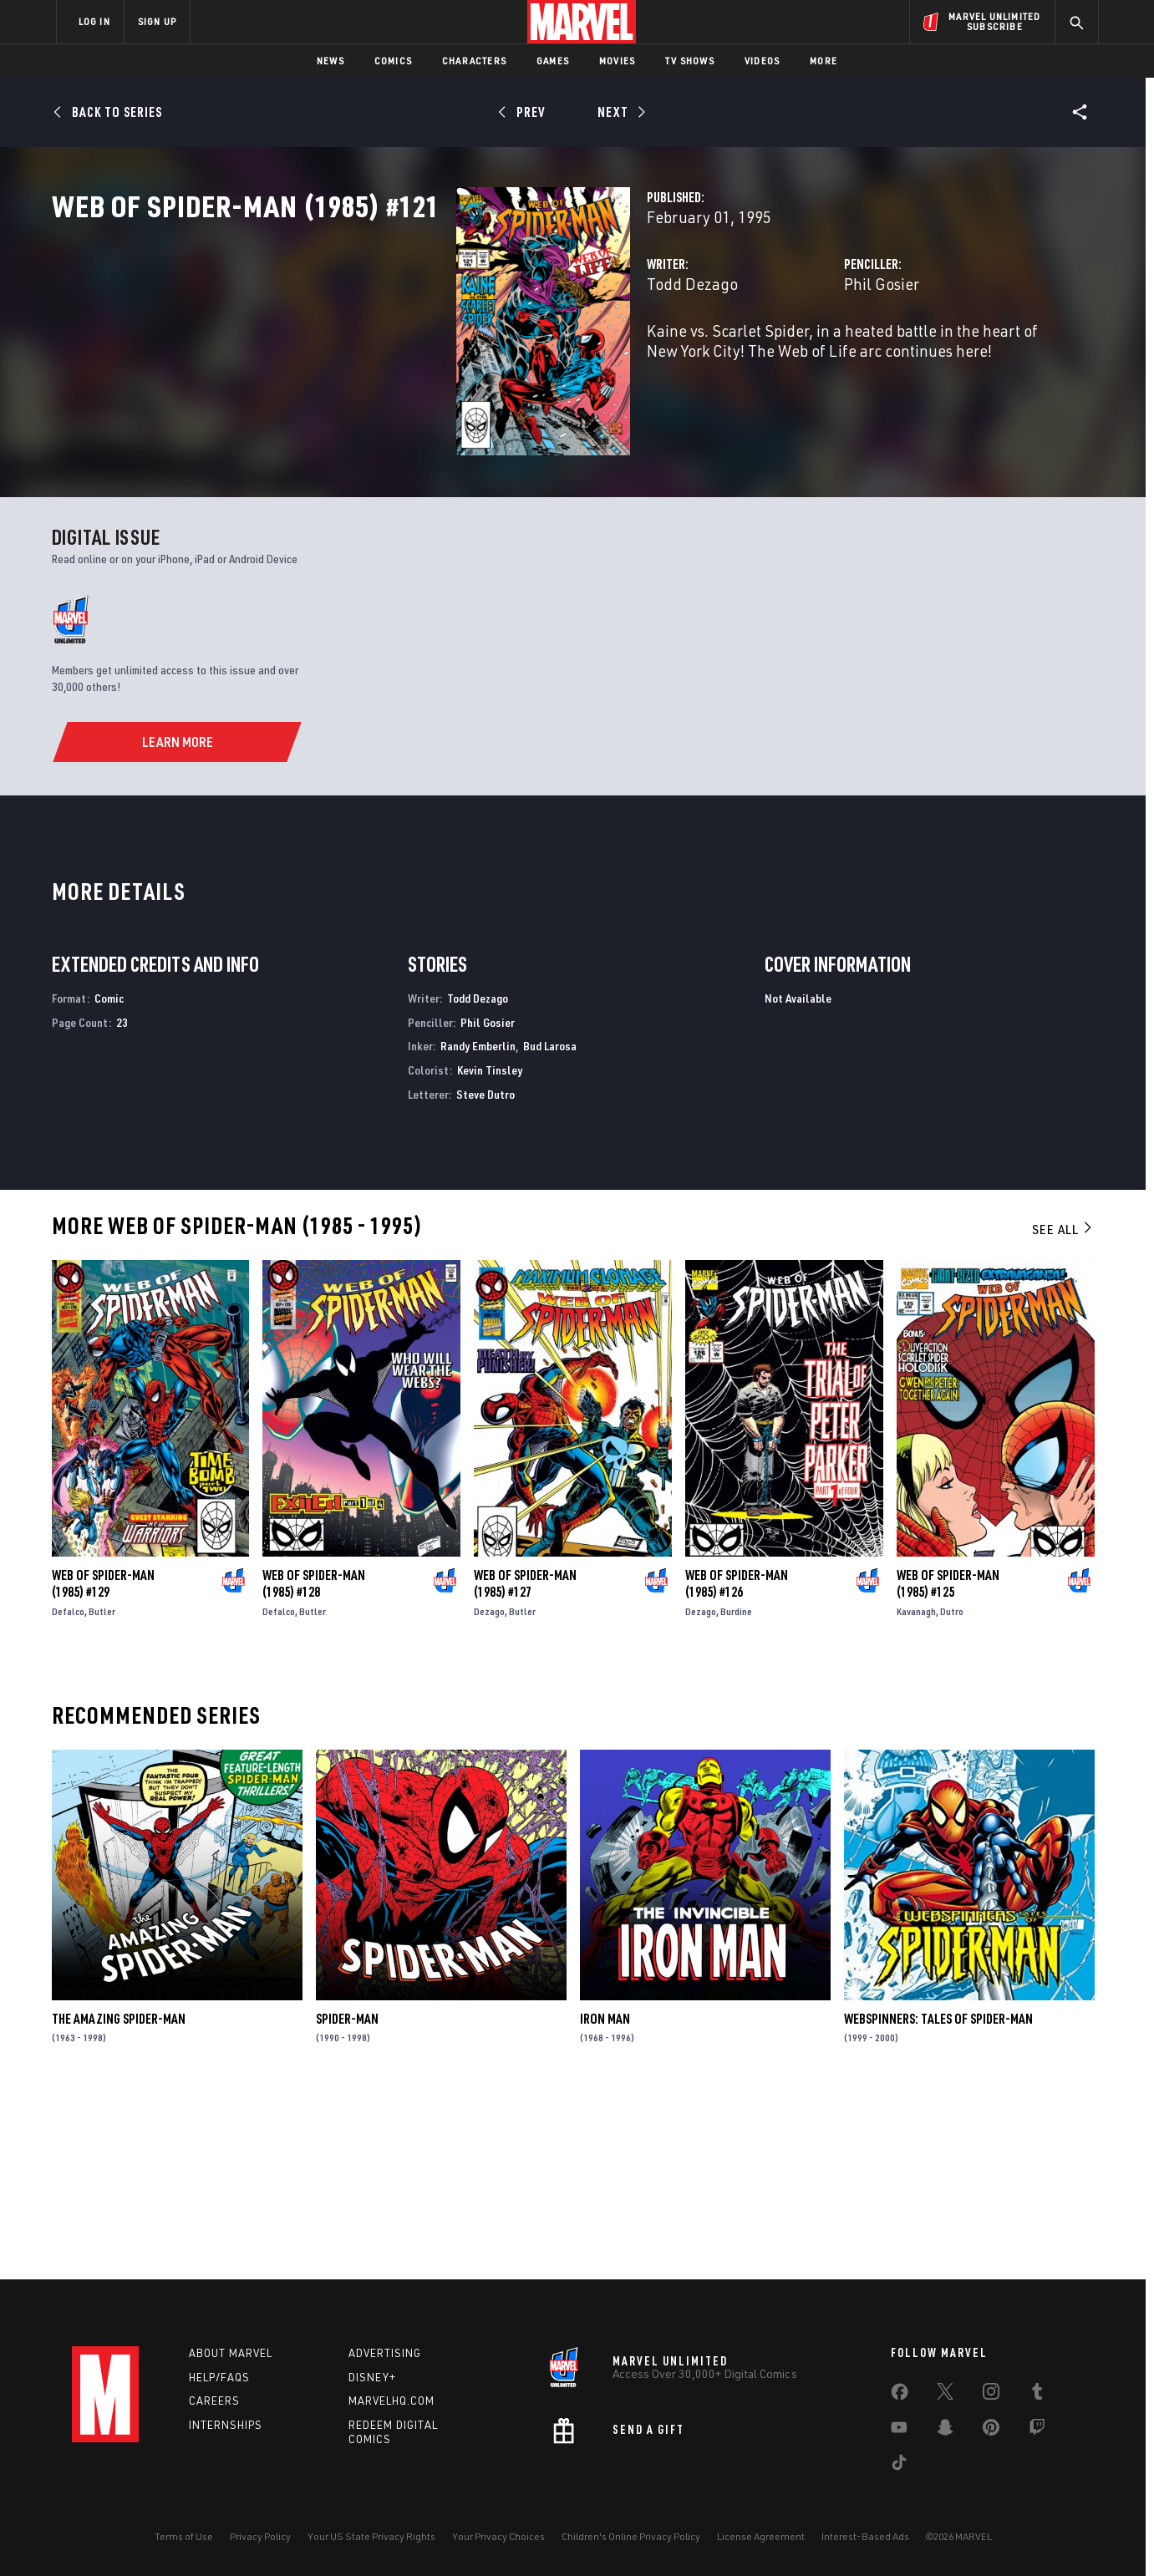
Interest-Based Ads (865, 2536)
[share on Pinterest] (991, 2430)
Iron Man (605, 2200)
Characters (474, 60)
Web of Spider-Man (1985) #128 (313, 1764)
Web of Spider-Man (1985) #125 (948, 1764)
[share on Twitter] (945, 2394)
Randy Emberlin (478, 1227)
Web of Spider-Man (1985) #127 (525, 1764)
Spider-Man (347, 2200)
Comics (393, 60)
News (330, 60)
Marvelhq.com (391, 2401)
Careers (214, 2401)
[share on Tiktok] (899, 2465)
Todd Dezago (409, 357)
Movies (617, 60)
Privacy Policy (260, 2536)
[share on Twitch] (1037, 2430)
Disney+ (372, 2377)
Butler (102, 1792)
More (823, 60)
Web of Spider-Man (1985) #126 (736, 1764)
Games (552, 60)
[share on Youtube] (899, 2430)
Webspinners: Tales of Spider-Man (938, 2200)
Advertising (384, 2353)
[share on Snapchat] (945, 2430)
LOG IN (94, 21)
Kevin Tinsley (489, 1251)
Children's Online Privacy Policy (631, 2536)
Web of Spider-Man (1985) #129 (103, 1764)
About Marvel (230, 2353)
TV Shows (689, 60)
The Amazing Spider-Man (119, 2200)
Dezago (489, 1792)
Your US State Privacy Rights (371, 2536)
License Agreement (761, 2536)
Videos (762, 60)
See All (1063, 1410)
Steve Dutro (485, 1275)
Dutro (951, 1792)
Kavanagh (916, 1792)
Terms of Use (184, 2536)
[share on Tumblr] (1037, 2394)
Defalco (68, 1792)
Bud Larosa (550, 1227)
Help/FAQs (219, 2377)
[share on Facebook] (899, 2395)
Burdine (736, 1792)
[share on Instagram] (991, 2394)
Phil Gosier (740, 357)
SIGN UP (157, 21)
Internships (225, 2425)
